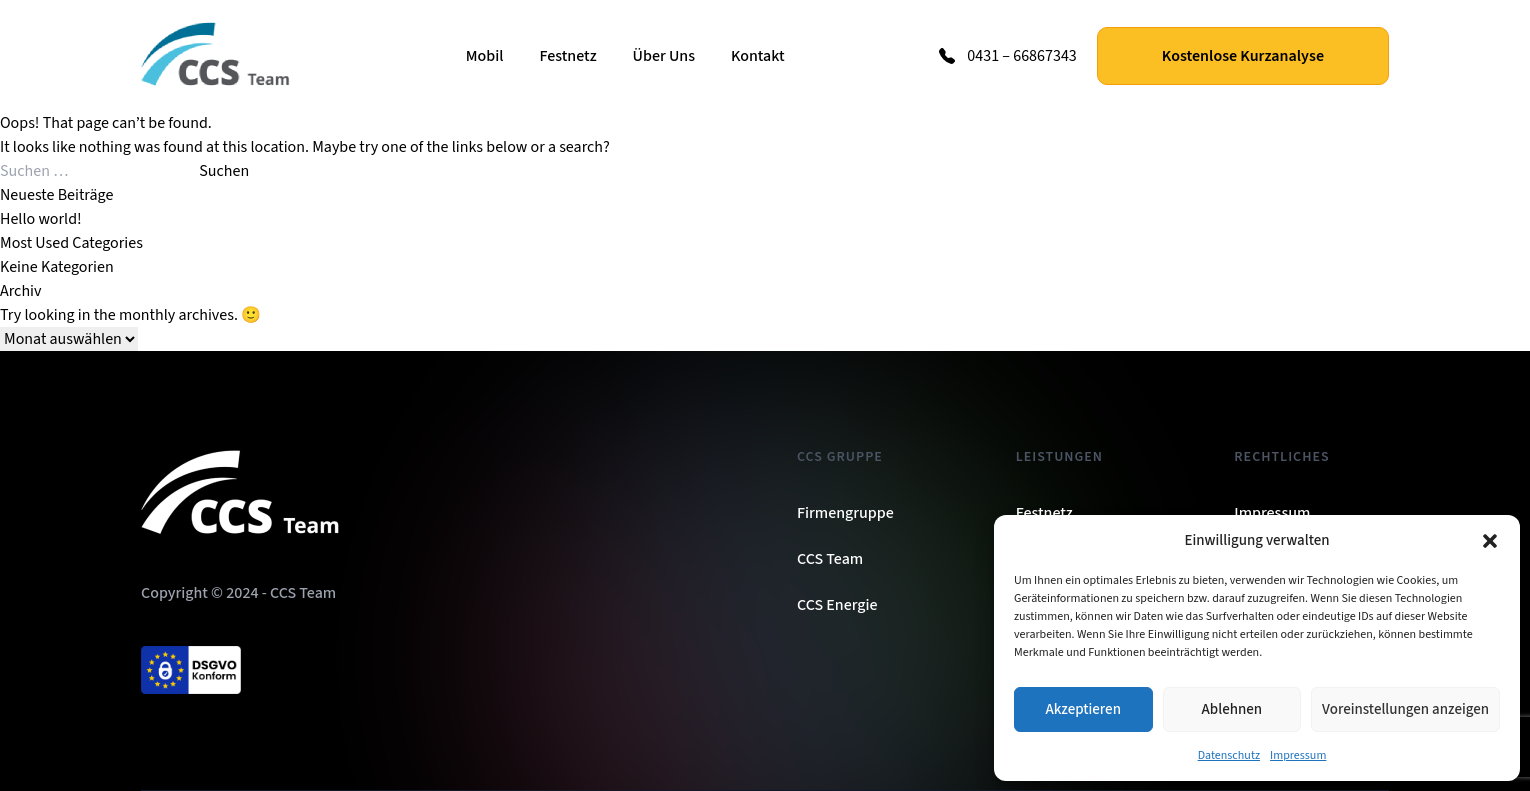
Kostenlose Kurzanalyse (1243, 56)
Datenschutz (1229, 755)
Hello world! (41, 219)
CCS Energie (837, 605)
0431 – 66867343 (1022, 56)
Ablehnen (1232, 709)
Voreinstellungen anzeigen (1405, 709)
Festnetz (567, 56)
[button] (1490, 541)
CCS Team (830, 559)
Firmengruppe (845, 513)
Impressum (1298, 755)
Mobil (485, 56)
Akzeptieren (1083, 709)
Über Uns (664, 56)
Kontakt (758, 56)
